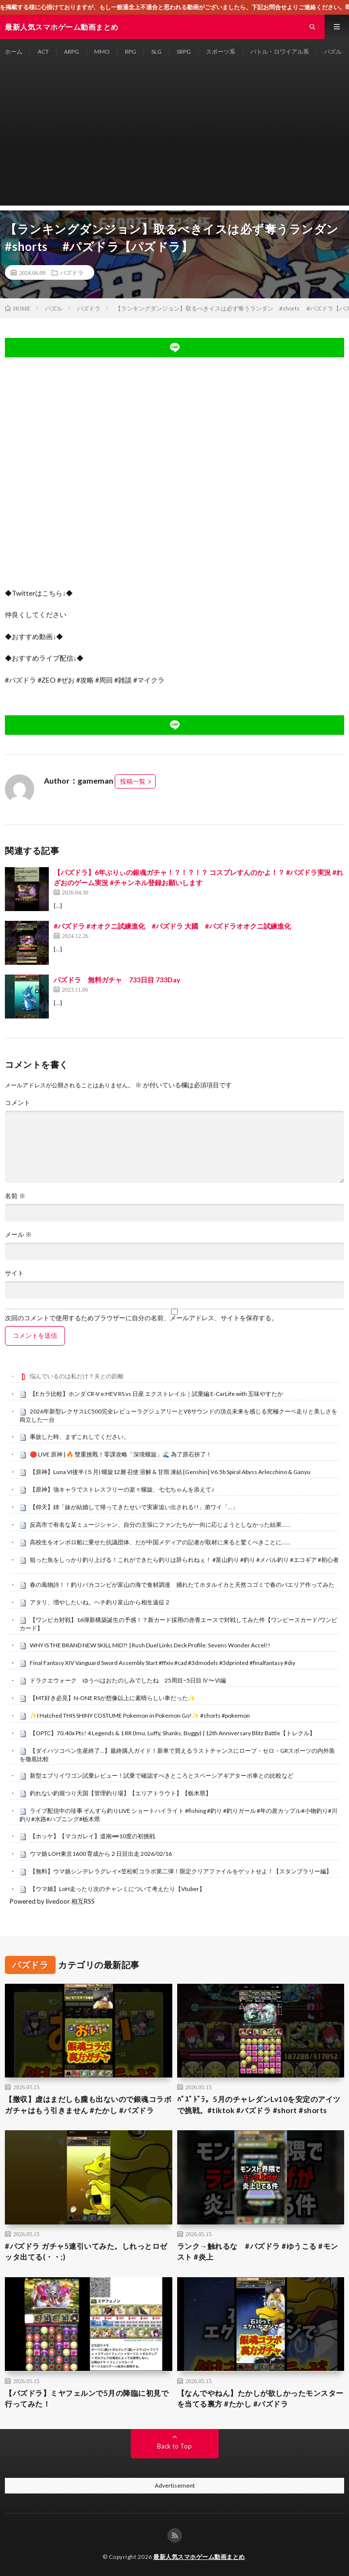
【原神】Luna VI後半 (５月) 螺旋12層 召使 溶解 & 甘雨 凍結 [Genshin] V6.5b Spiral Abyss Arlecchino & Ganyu (170, 1471)
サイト (14, 1273)
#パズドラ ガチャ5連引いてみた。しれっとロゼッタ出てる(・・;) (86, 2252)
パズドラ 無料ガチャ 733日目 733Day (117, 980)
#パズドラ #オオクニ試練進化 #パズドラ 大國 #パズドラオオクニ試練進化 (172, 926)
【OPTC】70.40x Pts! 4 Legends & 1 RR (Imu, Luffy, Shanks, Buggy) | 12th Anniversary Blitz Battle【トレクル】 (172, 1733)
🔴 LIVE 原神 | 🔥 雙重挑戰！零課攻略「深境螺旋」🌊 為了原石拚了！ (121, 1454)
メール (18, 1234)
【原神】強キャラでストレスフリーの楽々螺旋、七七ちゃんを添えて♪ (122, 1489)
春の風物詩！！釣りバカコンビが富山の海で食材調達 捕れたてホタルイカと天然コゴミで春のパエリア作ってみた (182, 1584)
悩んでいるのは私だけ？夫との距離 (76, 1376)
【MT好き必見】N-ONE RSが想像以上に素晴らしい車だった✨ (112, 1698)
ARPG (71, 51)
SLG (156, 51)
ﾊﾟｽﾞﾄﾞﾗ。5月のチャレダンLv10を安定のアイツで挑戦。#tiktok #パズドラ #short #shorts (259, 2105)
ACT (43, 51)
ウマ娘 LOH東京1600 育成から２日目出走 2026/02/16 (101, 1853)
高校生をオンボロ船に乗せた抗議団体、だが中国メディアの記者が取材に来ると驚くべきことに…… (160, 1542)
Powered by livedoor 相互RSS (52, 1901)
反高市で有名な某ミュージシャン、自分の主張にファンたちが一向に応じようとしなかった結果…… (160, 1524)
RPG (130, 51)
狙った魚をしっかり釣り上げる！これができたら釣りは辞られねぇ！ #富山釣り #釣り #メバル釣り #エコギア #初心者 (184, 1559)
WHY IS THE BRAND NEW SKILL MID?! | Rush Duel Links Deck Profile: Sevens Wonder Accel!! (150, 1645)
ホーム (13, 51)
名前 (15, 1196)
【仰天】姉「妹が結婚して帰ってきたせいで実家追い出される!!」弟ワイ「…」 (134, 1507)
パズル (333, 51)
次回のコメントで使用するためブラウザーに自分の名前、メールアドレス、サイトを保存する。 (141, 1318)
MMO (102, 51)
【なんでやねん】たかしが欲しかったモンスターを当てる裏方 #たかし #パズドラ (260, 2399)
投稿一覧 (132, 781)
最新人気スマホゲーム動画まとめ (199, 2556)
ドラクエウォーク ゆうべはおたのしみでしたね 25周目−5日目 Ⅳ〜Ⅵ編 (128, 1680)
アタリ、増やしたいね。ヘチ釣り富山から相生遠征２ (100, 1602)
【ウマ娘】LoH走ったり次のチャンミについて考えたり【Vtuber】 (117, 1888)
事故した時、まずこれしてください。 (79, 1436)
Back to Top (174, 2446)
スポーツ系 (220, 51)
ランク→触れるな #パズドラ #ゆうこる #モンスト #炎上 (257, 2252)
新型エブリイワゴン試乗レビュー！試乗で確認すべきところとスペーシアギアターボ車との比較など (161, 1775)
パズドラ (71, 272)
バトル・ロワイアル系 (279, 51)
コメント (17, 1103)
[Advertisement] (174, 137)
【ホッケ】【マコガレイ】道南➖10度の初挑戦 (92, 1836)
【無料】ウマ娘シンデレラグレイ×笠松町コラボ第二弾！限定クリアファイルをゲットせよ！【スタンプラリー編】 (181, 1871)
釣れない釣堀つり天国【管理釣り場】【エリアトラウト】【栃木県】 (120, 1793)
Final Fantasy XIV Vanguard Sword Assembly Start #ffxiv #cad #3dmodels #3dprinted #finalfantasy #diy (162, 1662)
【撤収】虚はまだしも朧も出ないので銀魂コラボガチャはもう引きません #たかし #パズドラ (88, 2105)
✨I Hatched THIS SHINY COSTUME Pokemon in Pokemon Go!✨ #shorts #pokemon (140, 1715)
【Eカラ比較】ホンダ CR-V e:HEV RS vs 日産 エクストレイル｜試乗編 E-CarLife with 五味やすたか (156, 1393)
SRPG (184, 51)
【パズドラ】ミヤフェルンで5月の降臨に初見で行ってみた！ (86, 2399)
